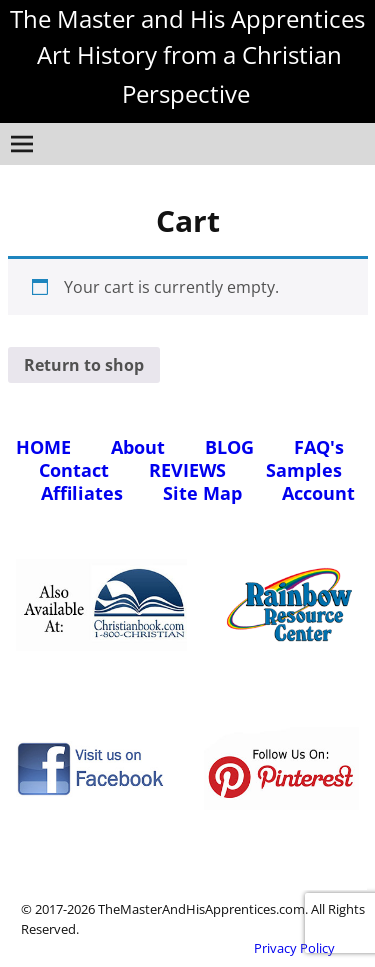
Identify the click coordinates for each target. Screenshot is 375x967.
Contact (74, 470)
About (138, 447)
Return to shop (84, 365)
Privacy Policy (294, 948)
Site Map (202, 493)
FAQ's (319, 447)
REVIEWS (187, 470)
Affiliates (82, 493)
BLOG (229, 447)
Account (318, 493)
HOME (43, 447)
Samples (304, 470)
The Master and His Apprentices (187, 18)
